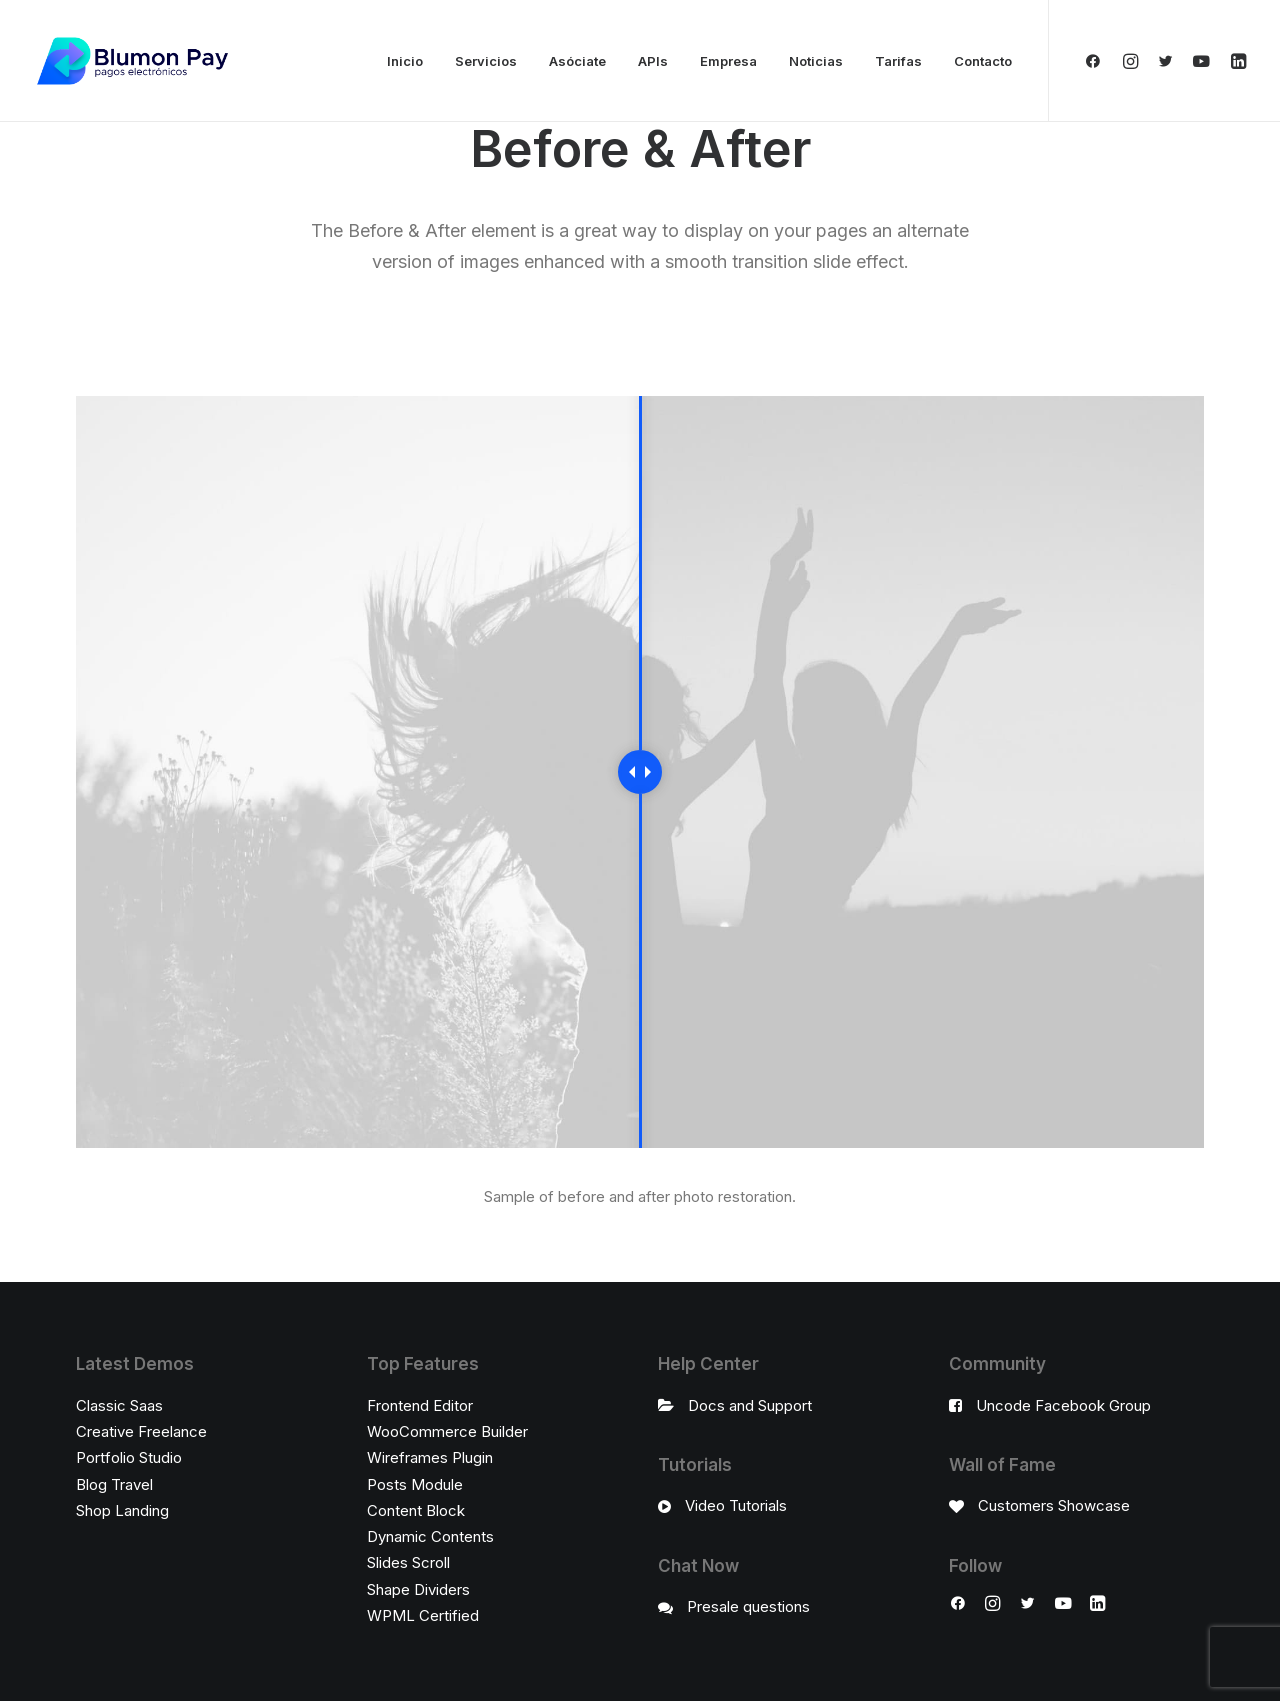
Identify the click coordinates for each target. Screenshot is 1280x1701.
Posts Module (415, 1484)
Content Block (416, 1510)
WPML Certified (423, 1615)
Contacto (983, 61)
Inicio (405, 61)
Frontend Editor (420, 1405)
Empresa (728, 61)
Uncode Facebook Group (1063, 1405)
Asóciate (577, 61)
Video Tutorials (736, 1505)
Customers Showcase (1054, 1505)
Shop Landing (122, 1510)
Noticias (816, 61)
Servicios (486, 61)
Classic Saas (119, 1405)
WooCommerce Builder (447, 1431)
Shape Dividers (418, 1589)
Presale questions (748, 1606)
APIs (653, 61)
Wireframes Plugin (430, 1457)
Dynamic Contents (430, 1536)
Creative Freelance (141, 1431)
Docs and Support (750, 1405)
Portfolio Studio (129, 1457)
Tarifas (898, 61)
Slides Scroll (408, 1562)
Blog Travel (114, 1484)
